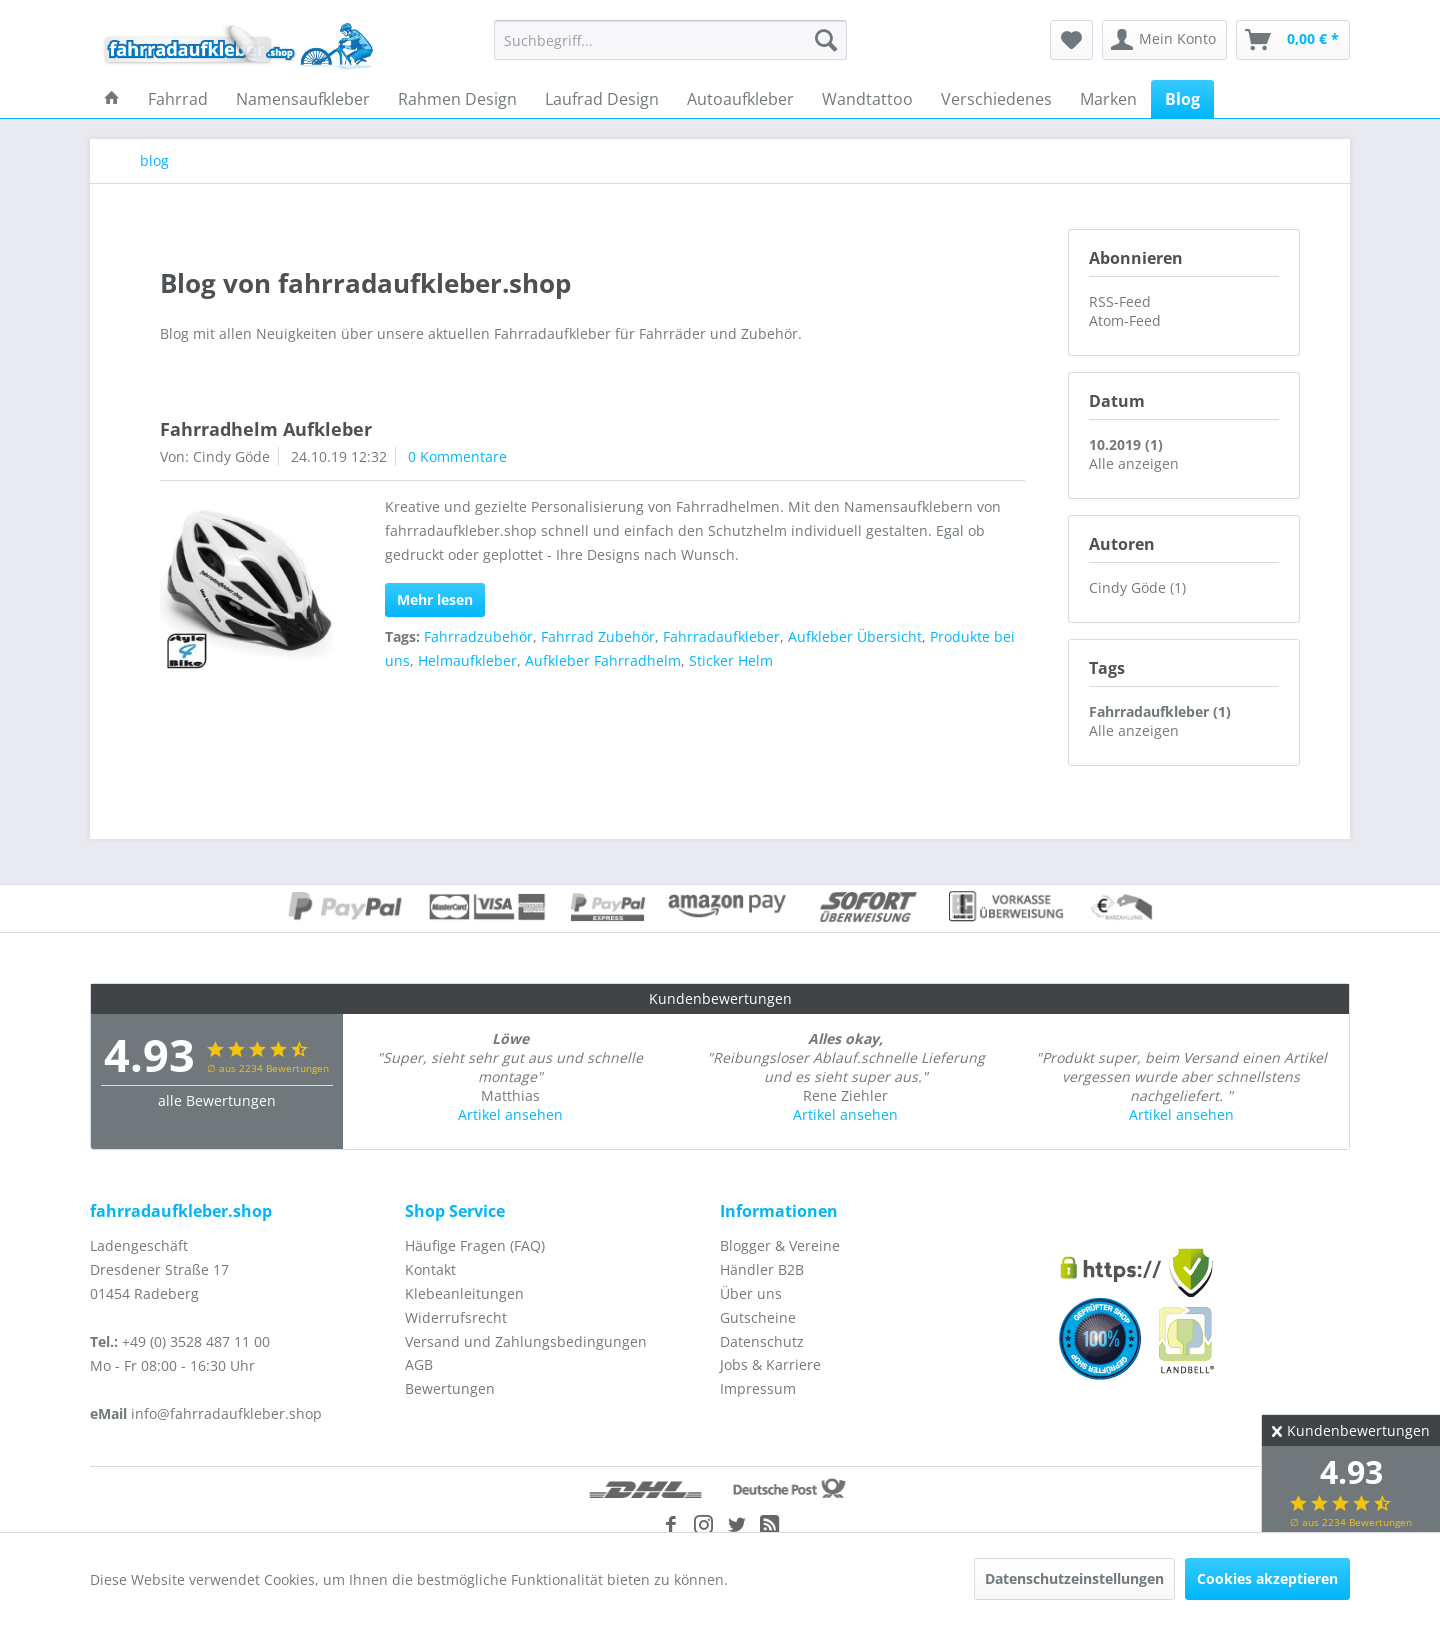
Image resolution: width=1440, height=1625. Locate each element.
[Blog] (1182, 99)
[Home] (112, 99)
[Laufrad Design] (602, 99)
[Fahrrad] (178, 99)
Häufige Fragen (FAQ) (475, 1245)
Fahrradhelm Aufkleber (266, 429)
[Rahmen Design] (457, 99)
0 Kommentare (457, 456)
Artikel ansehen (510, 1114)
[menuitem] (670, 40)
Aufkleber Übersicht (855, 636)
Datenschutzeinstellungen (1074, 1578)
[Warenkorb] (1293, 40)
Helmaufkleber (467, 660)
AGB (419, 1364)
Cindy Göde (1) (1137, 587)
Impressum (758, 1388)
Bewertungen (450, 1388)
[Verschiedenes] (996, 99)
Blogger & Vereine (780, 1245)
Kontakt (430, 1269)
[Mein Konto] (1164, 40)
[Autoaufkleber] (740, 99)
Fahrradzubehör (478, 636)
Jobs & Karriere (770, 1364)
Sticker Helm (731, 660)
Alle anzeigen (1134, 463)
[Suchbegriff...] (670, 40)
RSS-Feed (1120, 301)
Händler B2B (762, 1269)
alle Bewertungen (217, 1100)
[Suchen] (826, 40)
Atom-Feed (1125, 320)
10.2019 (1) (1126, 444)
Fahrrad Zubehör (598, 636)
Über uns (751, 1293)
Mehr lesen (435, 599)
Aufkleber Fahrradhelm (603, 660)
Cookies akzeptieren (1267, 1578)
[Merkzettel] (1071, 40)
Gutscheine (758, 1317)
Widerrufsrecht (456, 1317)
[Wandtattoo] (867, 99)
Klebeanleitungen (464, 1293)
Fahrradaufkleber (721, 636)
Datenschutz (762, 1341)
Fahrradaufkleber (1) (1160, 711)
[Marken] (1108, 99)
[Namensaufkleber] (303, 99)
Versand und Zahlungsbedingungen (526, 1341)
